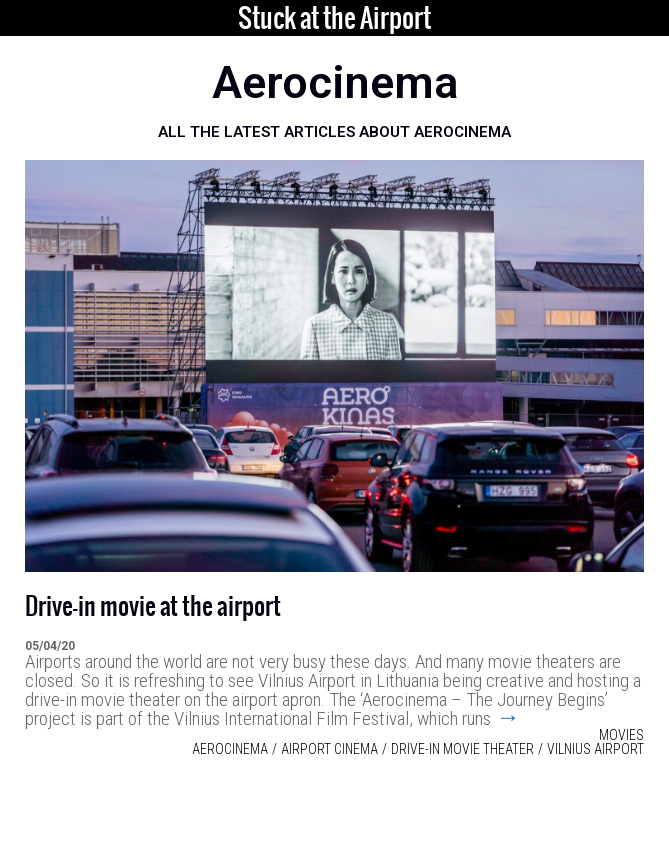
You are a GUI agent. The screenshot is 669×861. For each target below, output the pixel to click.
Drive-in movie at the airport (153, 606)
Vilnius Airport (595, 749)
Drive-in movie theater (462, 749)
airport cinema (329, 749)
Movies (621, 735)
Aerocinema (230, 749)
